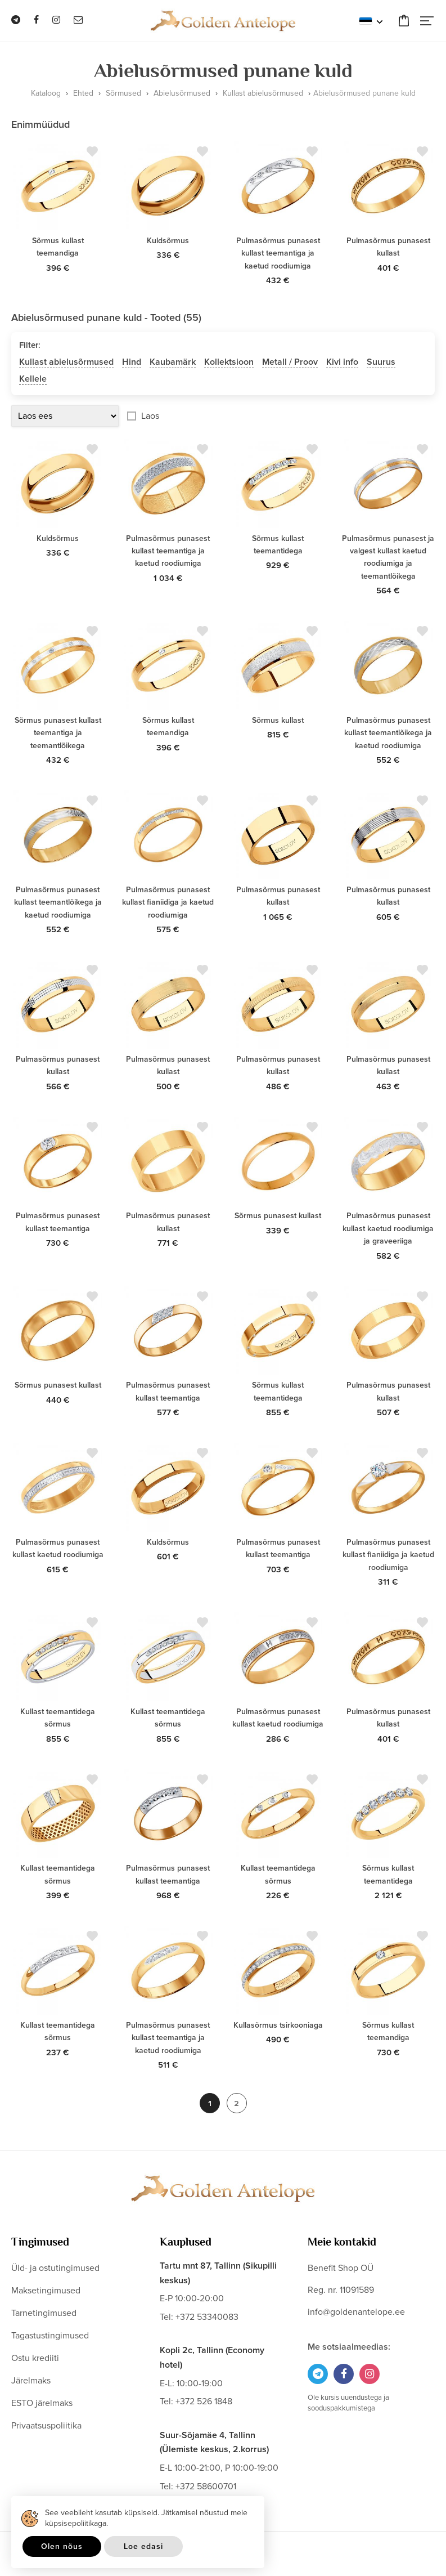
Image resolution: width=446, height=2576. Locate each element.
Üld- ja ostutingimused (55, 2268)
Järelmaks (31, 2380)
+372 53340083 (206, 2317)
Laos (150, 416)
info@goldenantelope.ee (356, 2312)
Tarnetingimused (43, 2313)
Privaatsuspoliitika (46, 2425)
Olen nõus (62, 2546)
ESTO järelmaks (42, 2403)
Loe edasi (143, 2546)
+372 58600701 (205, 2486)
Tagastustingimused (50, 2335)
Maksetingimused (45, 2290)
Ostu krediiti (35, 2358)
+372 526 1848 (203, 2401)
